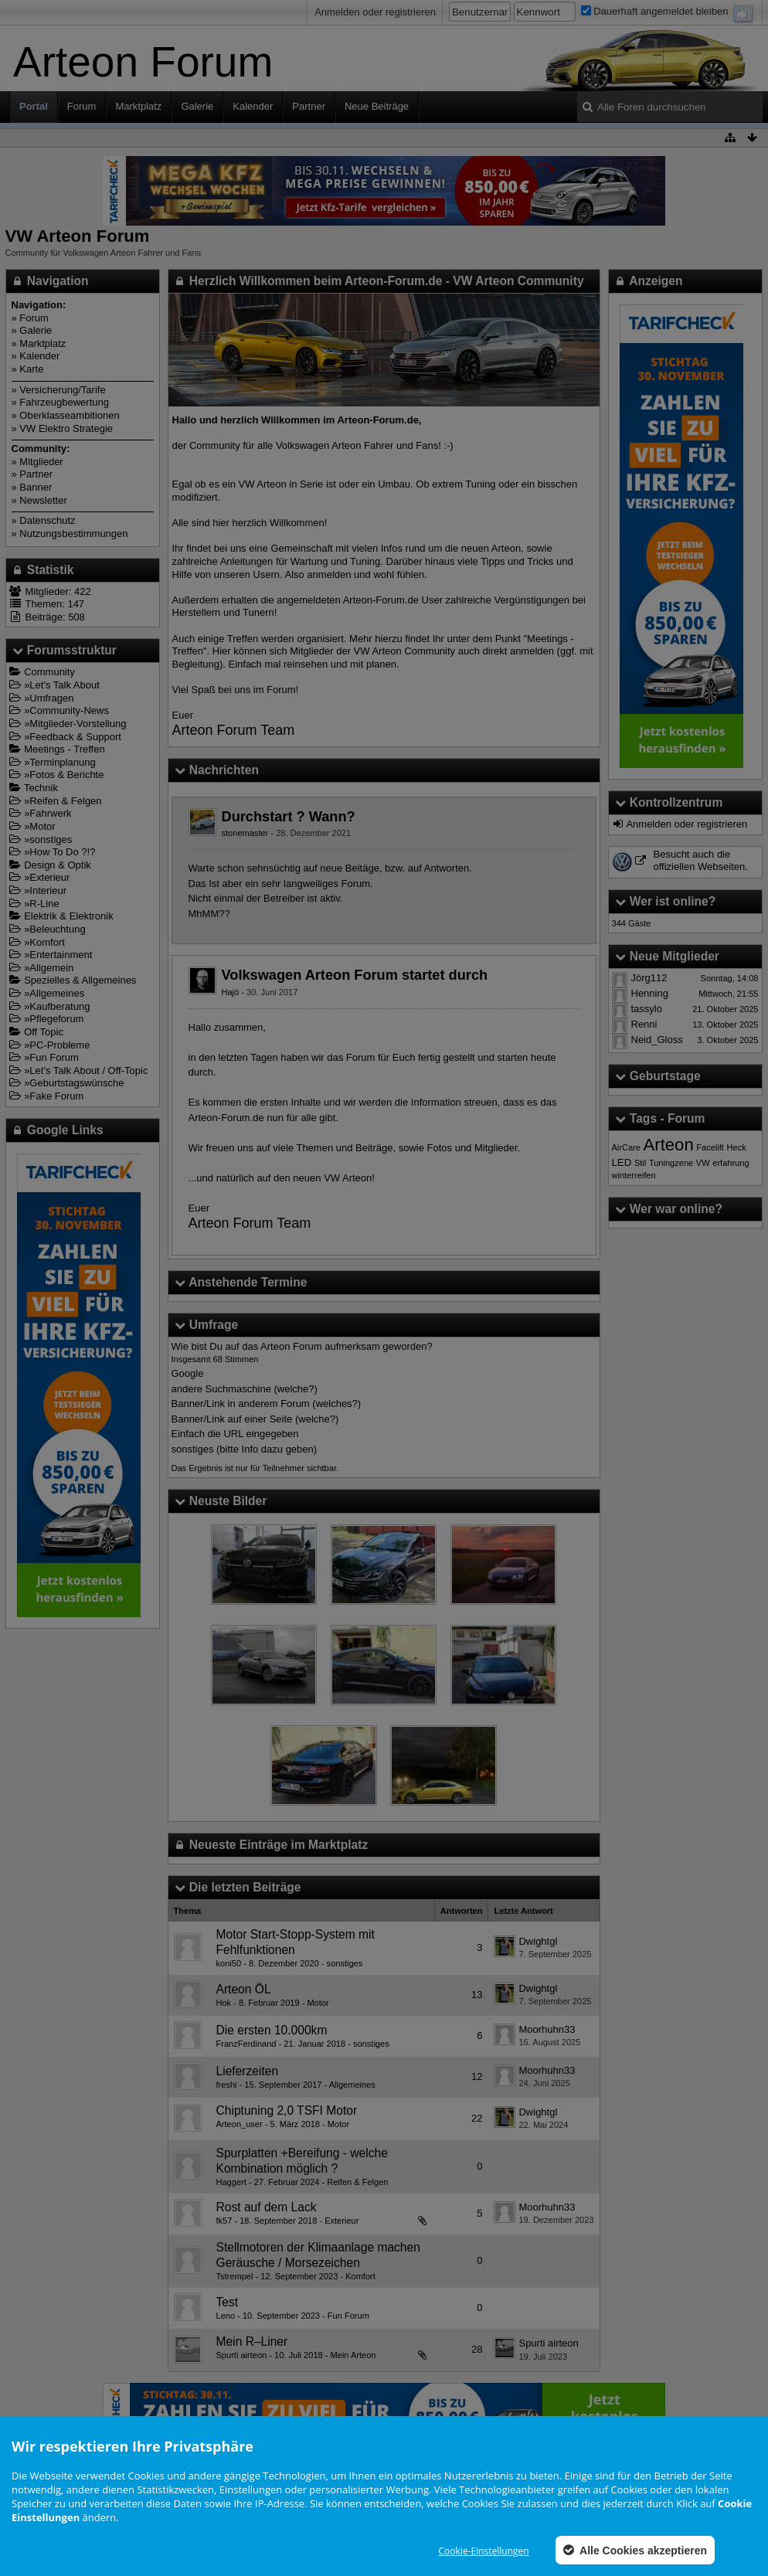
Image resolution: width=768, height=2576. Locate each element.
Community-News (69, 710)
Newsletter (42, 500)
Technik (41, 788)
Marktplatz (138, 106)
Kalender (253, 106)
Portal (33, 106)
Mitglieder (41, 461)
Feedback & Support (75, 737)
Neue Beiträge (377, 106)
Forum (82, 106)
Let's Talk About (64, 685)
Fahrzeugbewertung (64, 402)
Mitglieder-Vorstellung (77, 723)
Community (49, 672)
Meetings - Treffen (64, 749)
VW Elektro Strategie (66, 428)
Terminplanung (62, 762)
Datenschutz (47, 520)
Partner (308, 106)
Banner (35, 487)
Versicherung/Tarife (62, 390)
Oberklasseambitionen (69, 415)
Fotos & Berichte (66, 774)
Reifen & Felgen (65, 801)
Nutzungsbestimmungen (73, 533)
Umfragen (51, 698)
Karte (31, 369)
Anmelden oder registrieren (375, 12)
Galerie (197, 106)
